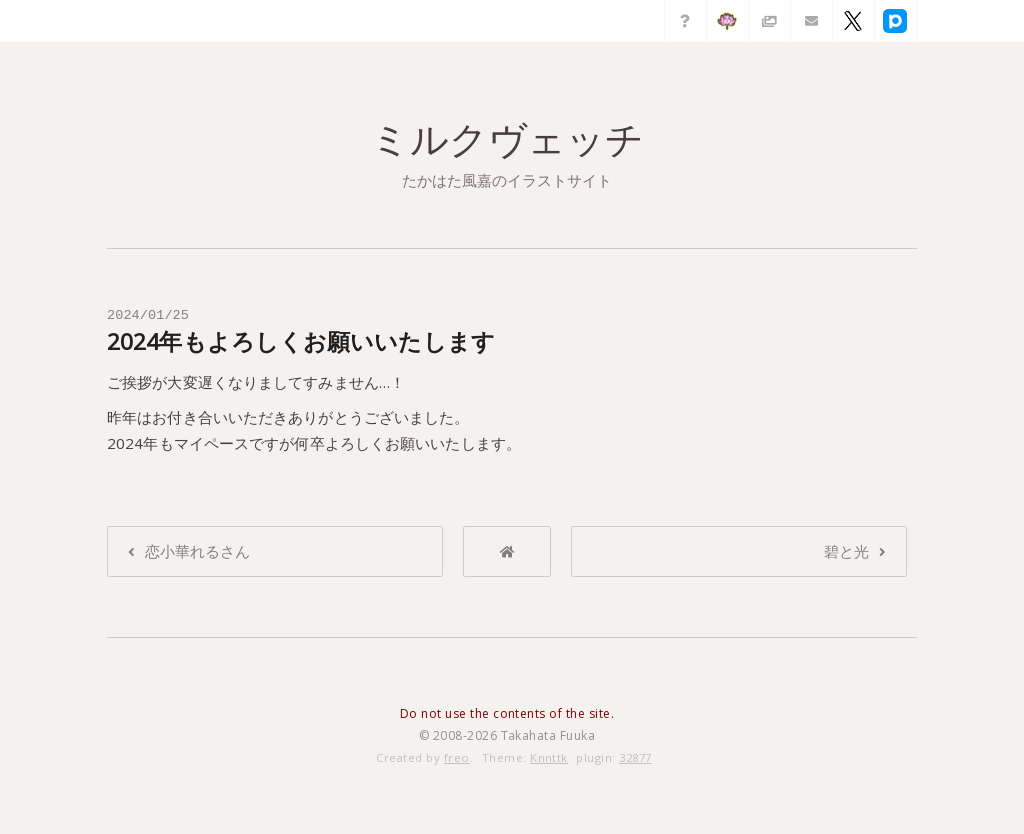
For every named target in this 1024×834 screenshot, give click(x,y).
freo (457, 757)
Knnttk (549, 757)
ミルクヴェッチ (507, 139)
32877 (635, 757)
